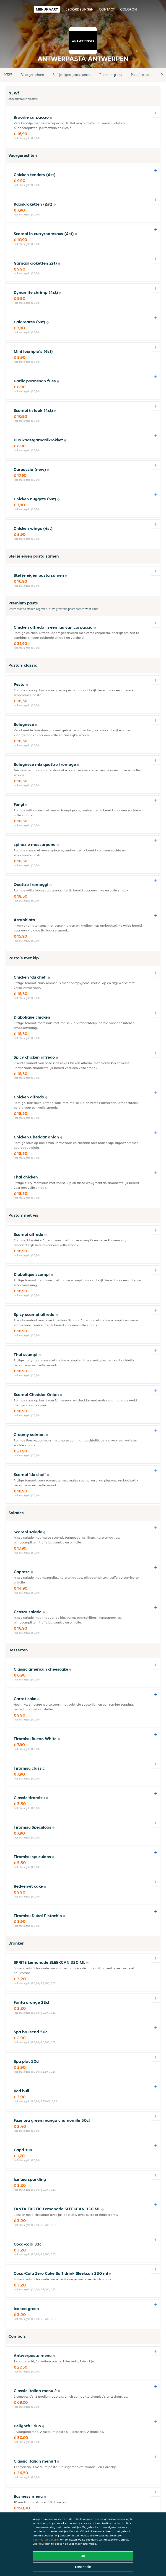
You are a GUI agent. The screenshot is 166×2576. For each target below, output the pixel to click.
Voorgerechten (32, 74)
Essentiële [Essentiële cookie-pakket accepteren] (83, 2567)
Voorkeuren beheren (46, 2539)
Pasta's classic (141, 74)
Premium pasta (110, 74)
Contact (107, 9)
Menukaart (47, 9)
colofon (128, 9)
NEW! (8, 74)
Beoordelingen (79, 9)
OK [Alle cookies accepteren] (83, 2556)
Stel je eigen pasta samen (72, 74)
